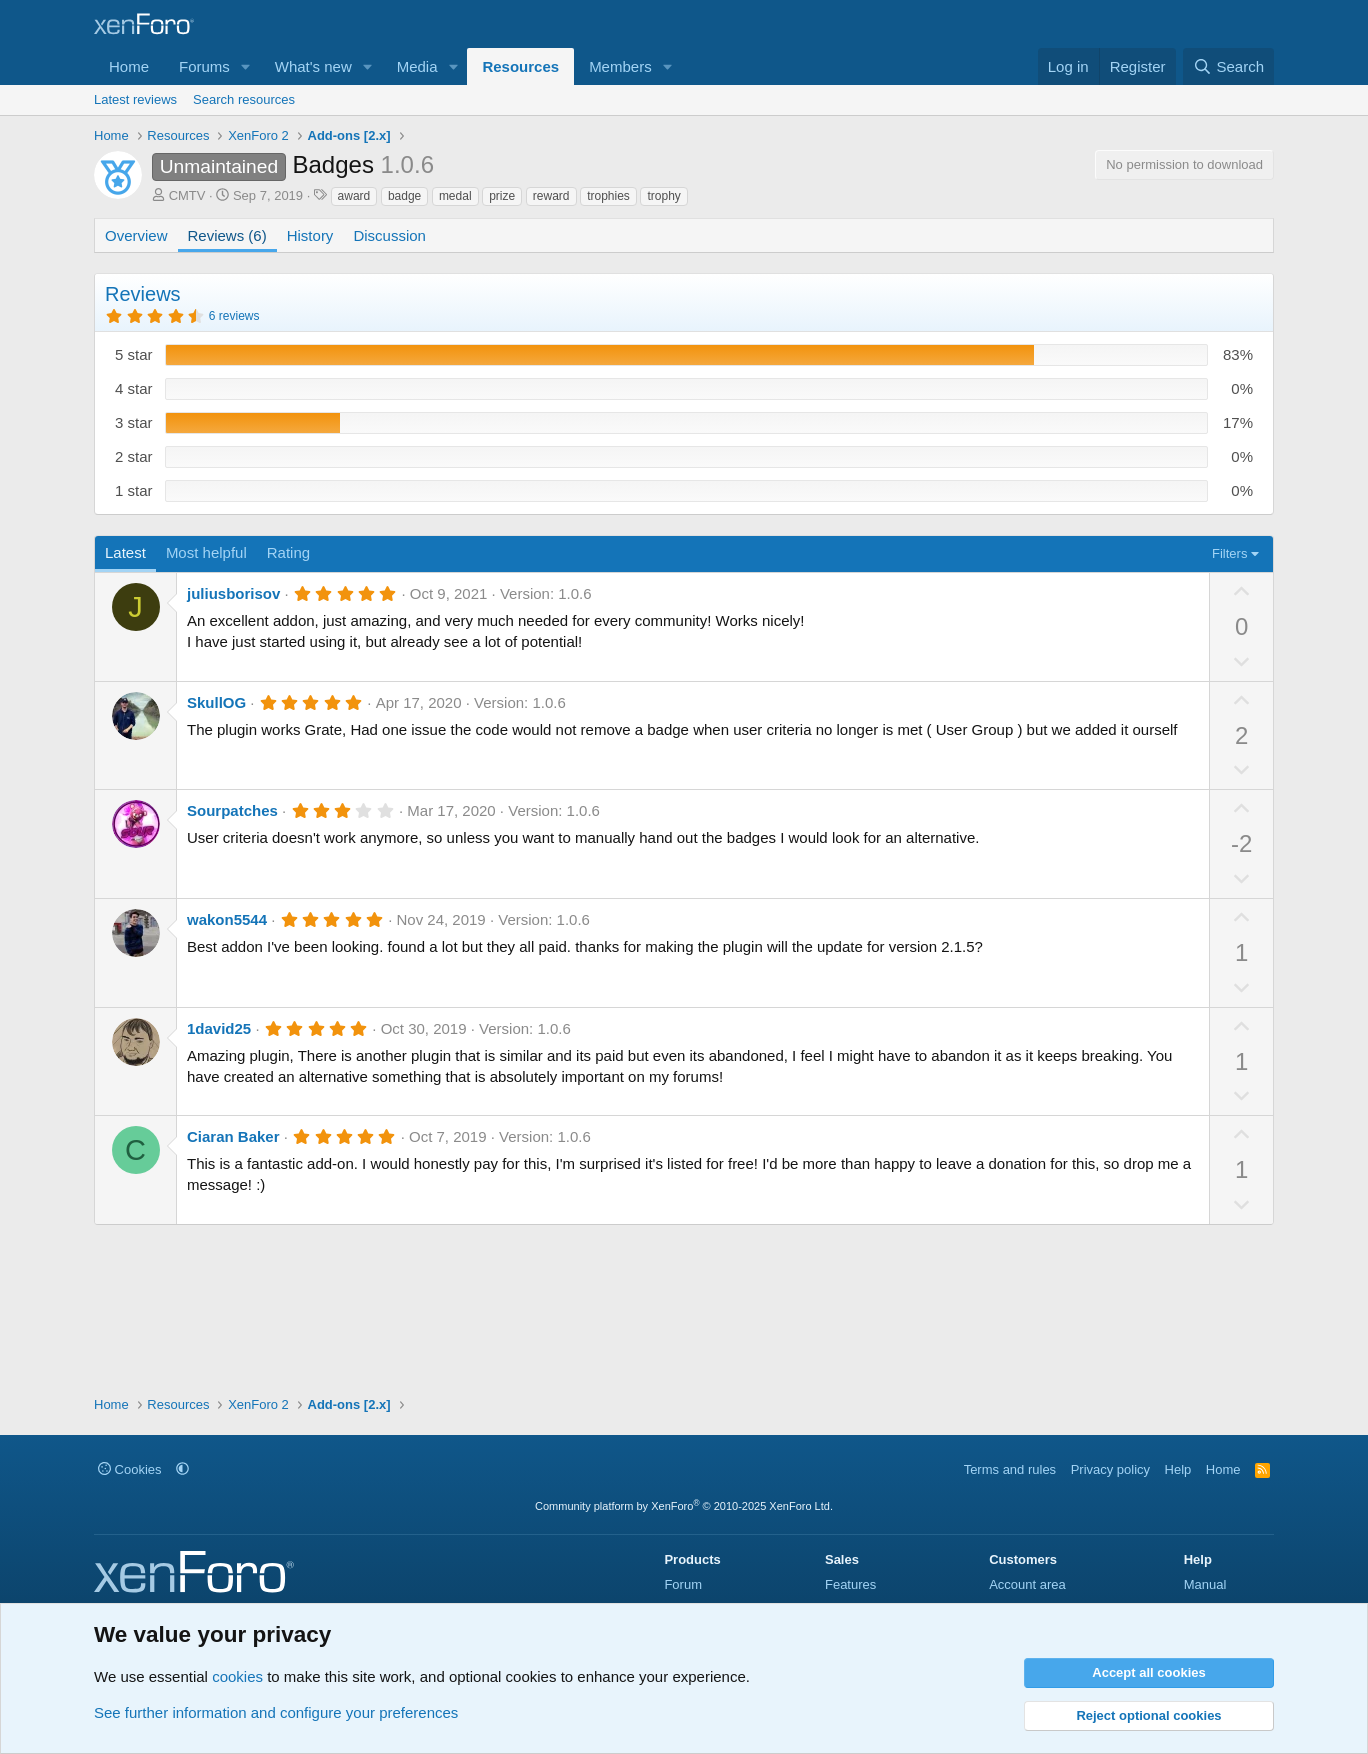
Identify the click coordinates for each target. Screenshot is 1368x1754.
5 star (134, 354)
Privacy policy (1110, 1469)
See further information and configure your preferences (276, 1712)
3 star (134, 422)
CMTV (187, 195)
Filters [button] (1229, 553)
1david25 (219, 1028)
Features (850, 1584)
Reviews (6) (227, 235)
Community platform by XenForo (684, 1506)
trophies (608, 196)
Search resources (244, 99)
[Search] (1228, 66)
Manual (1205, 1584)
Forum (683, 1584)
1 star (134, 490)
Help (1178, 1469)
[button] (246, 66)
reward (551, 196)
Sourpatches (232, 810)
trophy (663, 196)
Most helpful (206, 552)
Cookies (130, 1469)
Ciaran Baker (233, 1136)
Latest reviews (135, 99)
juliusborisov (233, 593)
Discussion (389, 235)
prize (502, 196)
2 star (134, 456)
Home (129, 66)
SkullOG (216, 702)
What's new (313, 66)
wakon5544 (227, 919)
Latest (125, 552)
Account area (1027, 1584)
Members (620, 66)
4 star (134, 388)
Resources (520, 66)
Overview (136, 235)
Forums (204, 66)
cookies (237, 1676)
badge (404, 196)
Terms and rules (1010, 1469)
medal (455, 196)
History (310, 235)
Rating (288, 552)
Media (417, 66)
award (354, 196)
